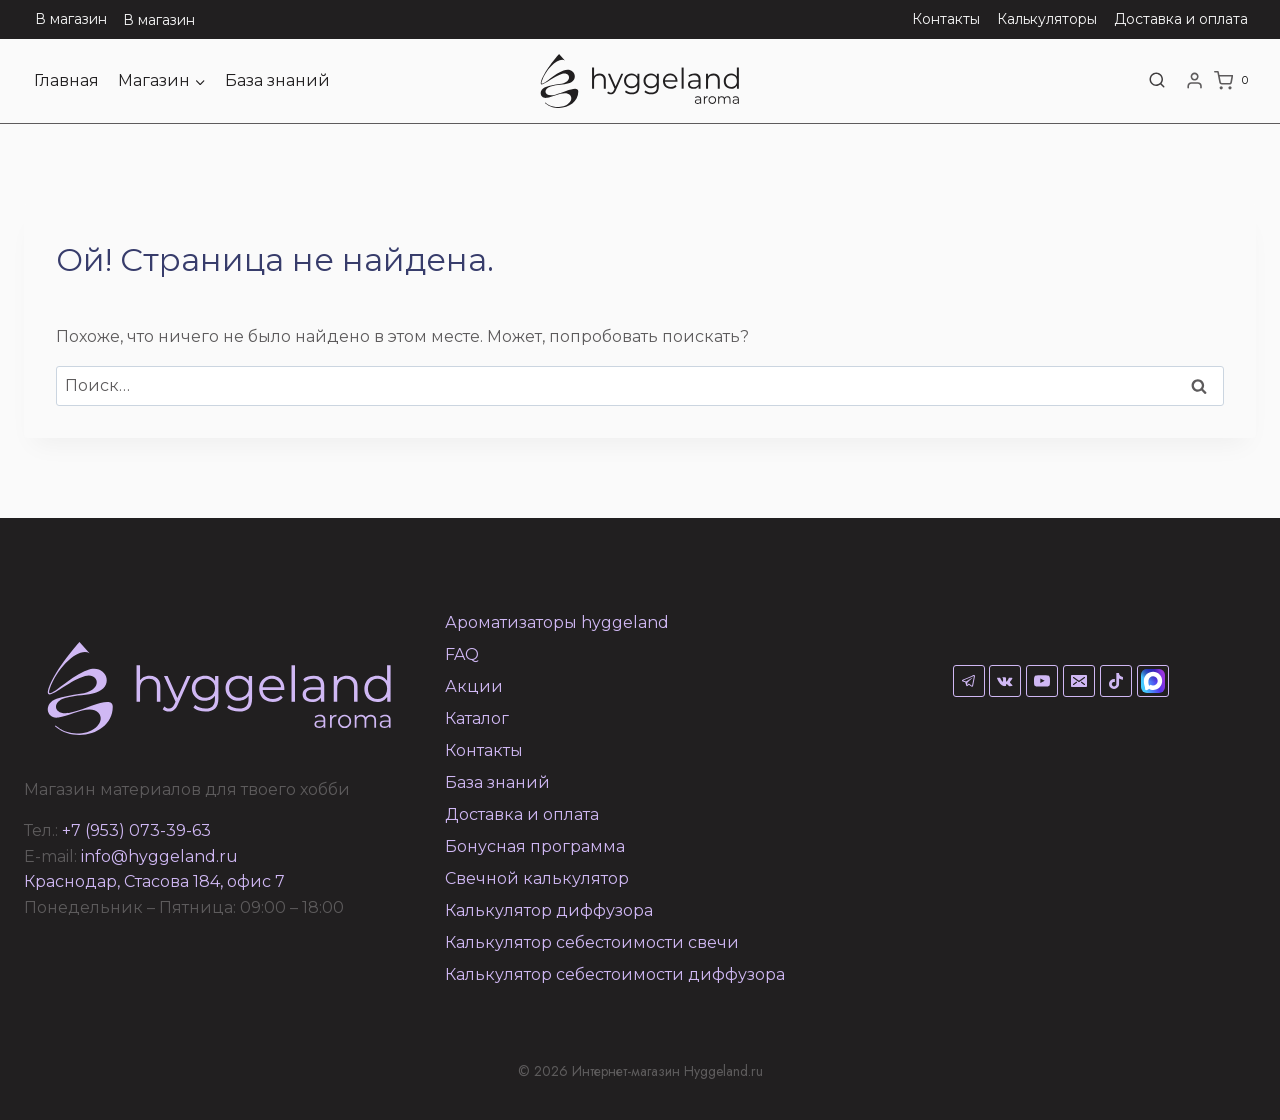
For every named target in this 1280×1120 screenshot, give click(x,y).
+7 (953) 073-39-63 (136, 830)
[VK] (1005, 681)
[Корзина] (1235, 81)
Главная (66, 80)
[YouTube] (1042, 681)
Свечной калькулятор (537, 878)
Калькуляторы (1047, 19)
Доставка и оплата (1181, 19)
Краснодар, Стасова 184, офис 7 (154, 881)
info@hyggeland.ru (159, 856)
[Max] (1153, 681)
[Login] (1194, 81)
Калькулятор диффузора (549, 910)
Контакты (946, 19)
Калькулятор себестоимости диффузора (615, 974)
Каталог (477, 718)
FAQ (462, 654)
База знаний (277, 80)
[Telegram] (969, 681)
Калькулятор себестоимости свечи (592, 942)
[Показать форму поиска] (1157, 81)
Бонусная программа (535, 846)
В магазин (71, 19)
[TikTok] (1116, 681)
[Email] (1079, 681)
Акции (474, 686)
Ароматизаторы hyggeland (557, 622)
